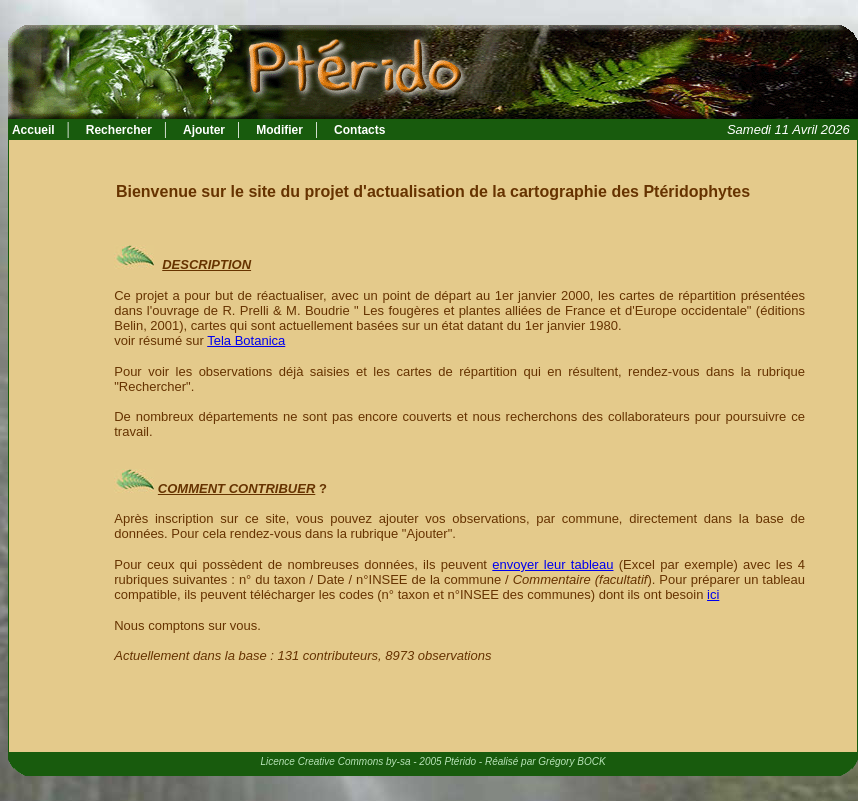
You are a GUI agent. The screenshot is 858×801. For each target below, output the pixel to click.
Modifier (279, 130)
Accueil (32, 130)
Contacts (359, 130)
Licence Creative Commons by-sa (335, 761)
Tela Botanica (246, 340)
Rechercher (119, 130)
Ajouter (204, 130)
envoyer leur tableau (552, 564)
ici (713, 594)
